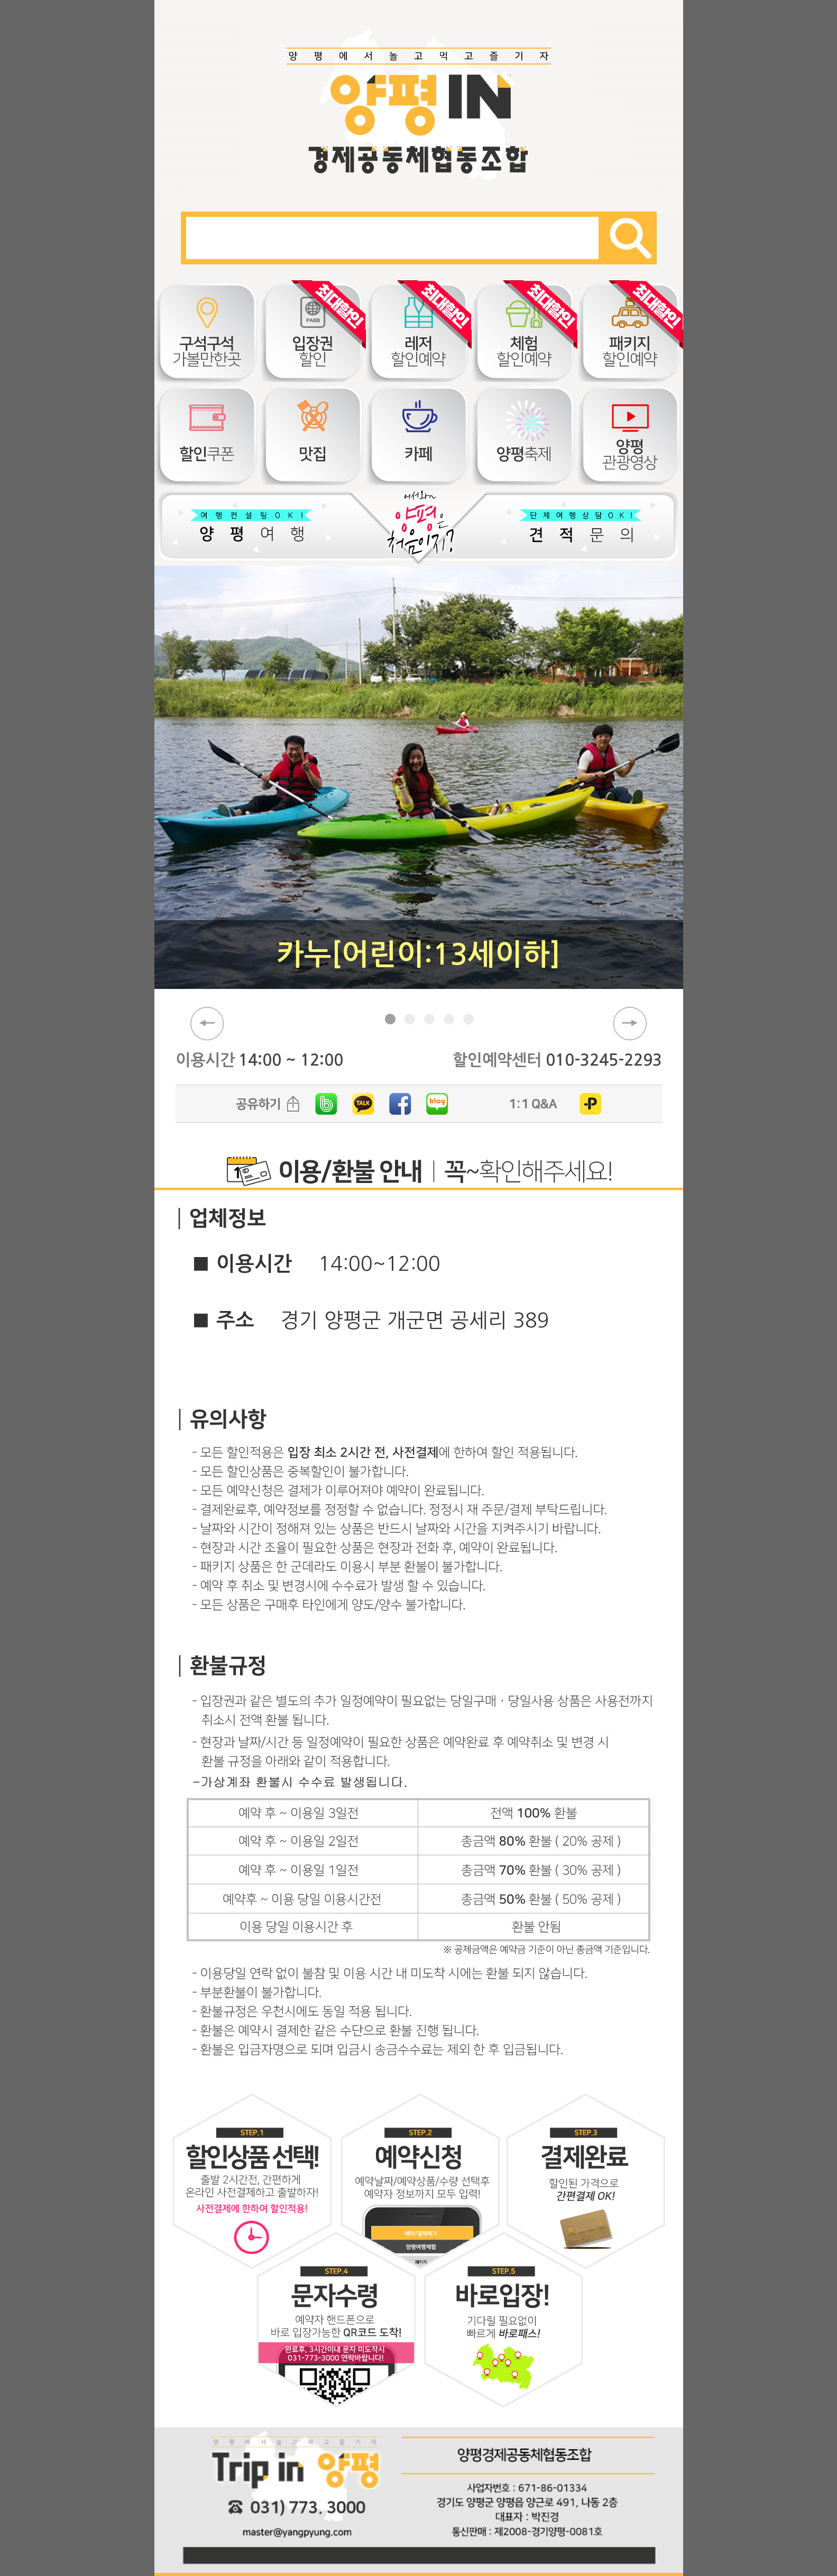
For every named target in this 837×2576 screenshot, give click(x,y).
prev (207, 1023)
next (630, 1023)
